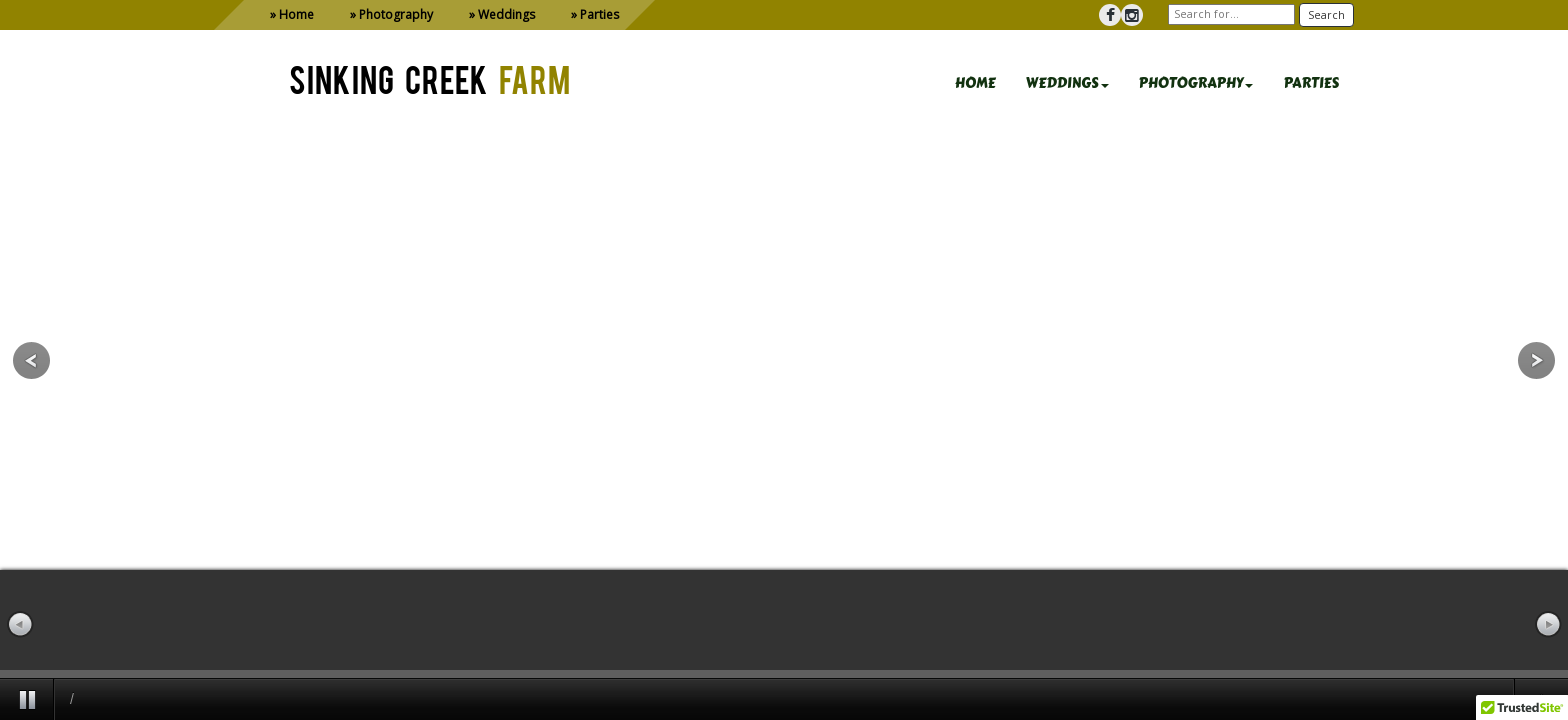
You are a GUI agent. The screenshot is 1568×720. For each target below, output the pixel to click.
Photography (396, 14)
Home (296, 14)
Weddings (506, 14)
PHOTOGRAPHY (1196, 83)
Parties (599, 14)
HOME (975, 83)
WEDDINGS (1067, 83)
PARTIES (1311, 83)
